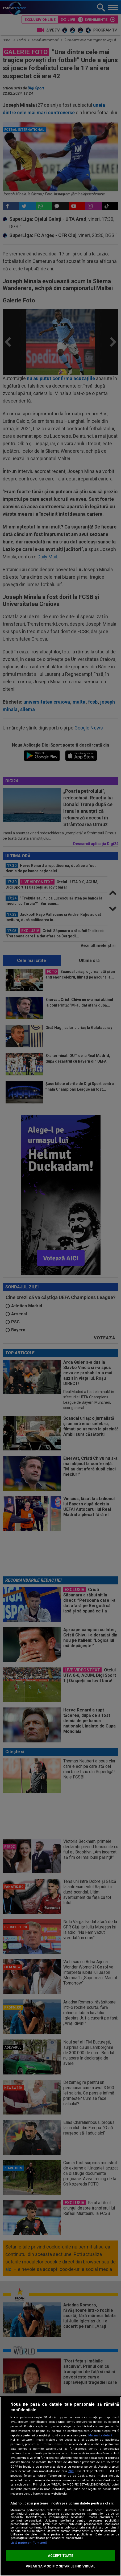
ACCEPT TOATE (60, 2556)
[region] (60, 2486)
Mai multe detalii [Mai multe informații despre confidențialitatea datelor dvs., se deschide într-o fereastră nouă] (100, 2435)
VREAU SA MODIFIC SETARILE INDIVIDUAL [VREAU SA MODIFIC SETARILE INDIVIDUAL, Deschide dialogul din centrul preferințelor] (60, 2566)
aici (71, 2471)
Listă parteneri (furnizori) (28, 2543)
